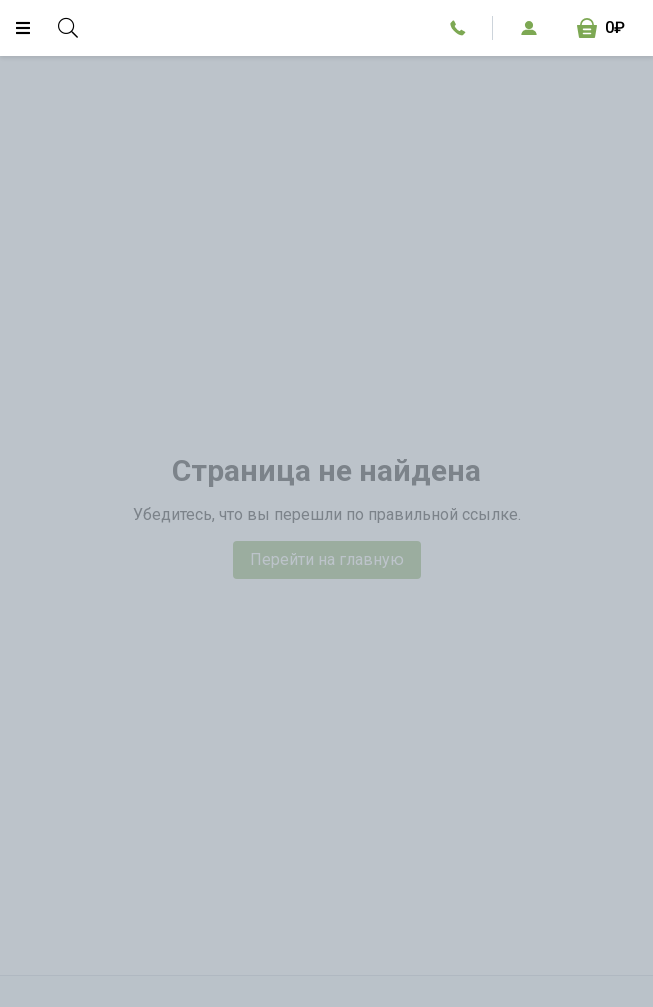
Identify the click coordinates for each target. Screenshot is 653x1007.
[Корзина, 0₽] (601, 28)
